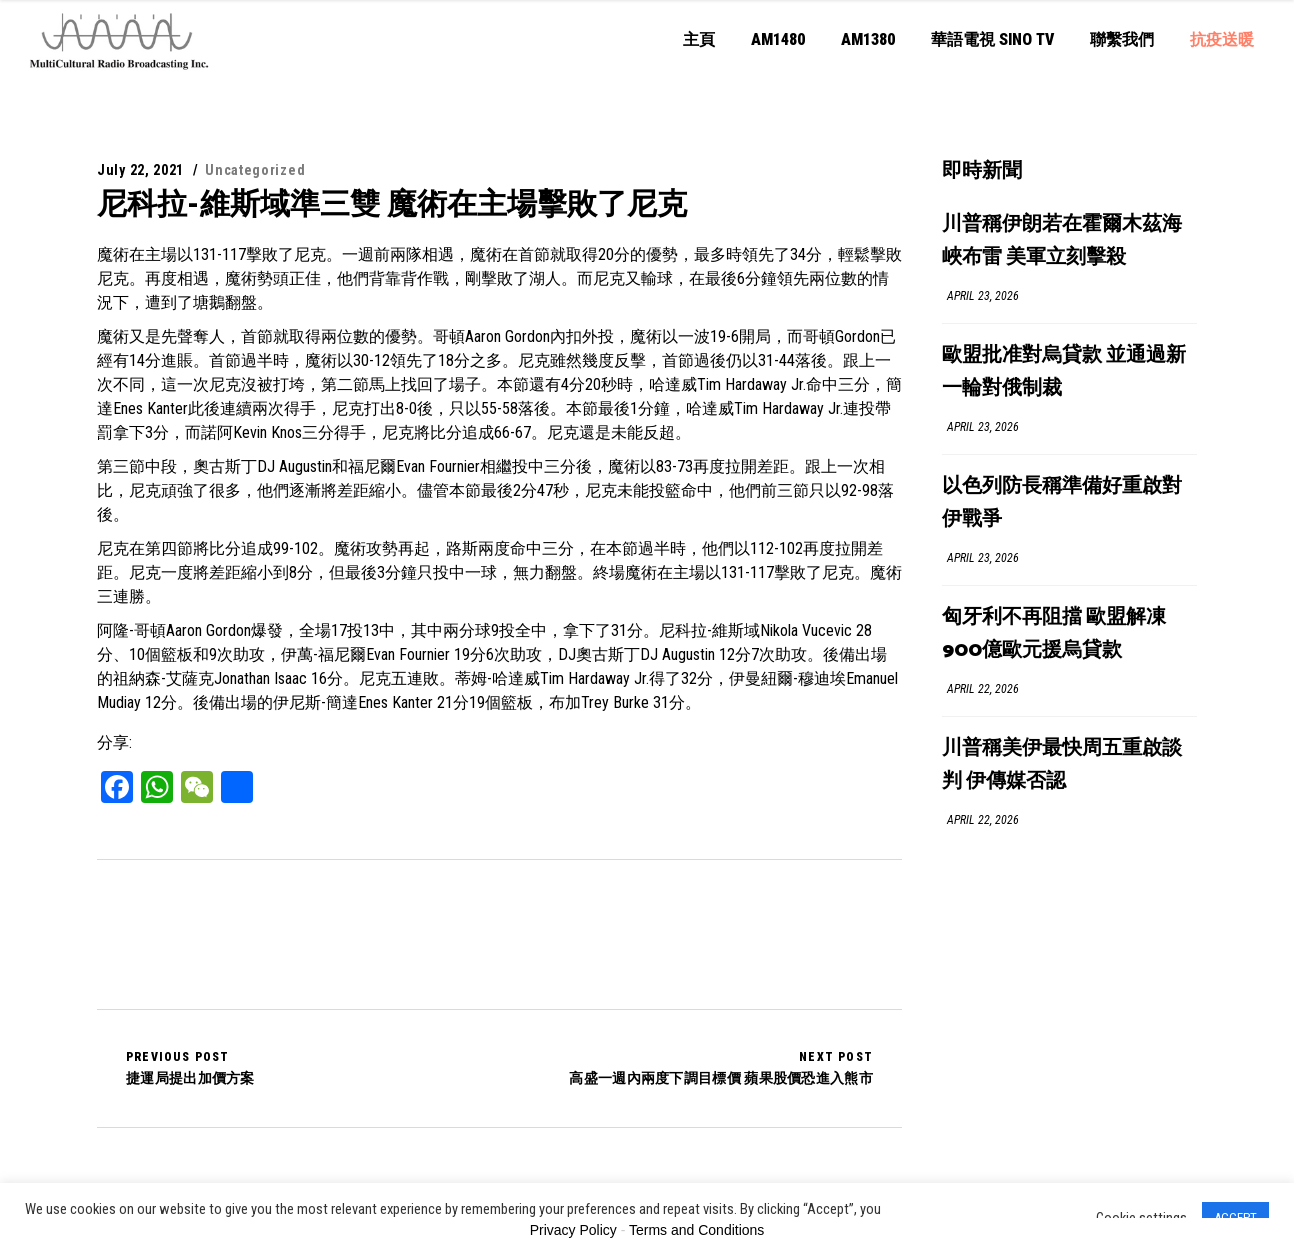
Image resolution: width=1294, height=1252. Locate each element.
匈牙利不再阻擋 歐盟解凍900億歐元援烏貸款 (1054, 634)
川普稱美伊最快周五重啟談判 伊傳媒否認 (1062, 765)
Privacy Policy (573, 1230)
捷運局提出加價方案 (190, 1068)
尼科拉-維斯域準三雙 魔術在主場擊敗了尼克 (392, 203)
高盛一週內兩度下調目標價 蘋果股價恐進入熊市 (721, 1068)
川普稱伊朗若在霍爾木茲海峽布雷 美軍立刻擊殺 (1062, 241)
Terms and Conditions (696, 1230)
